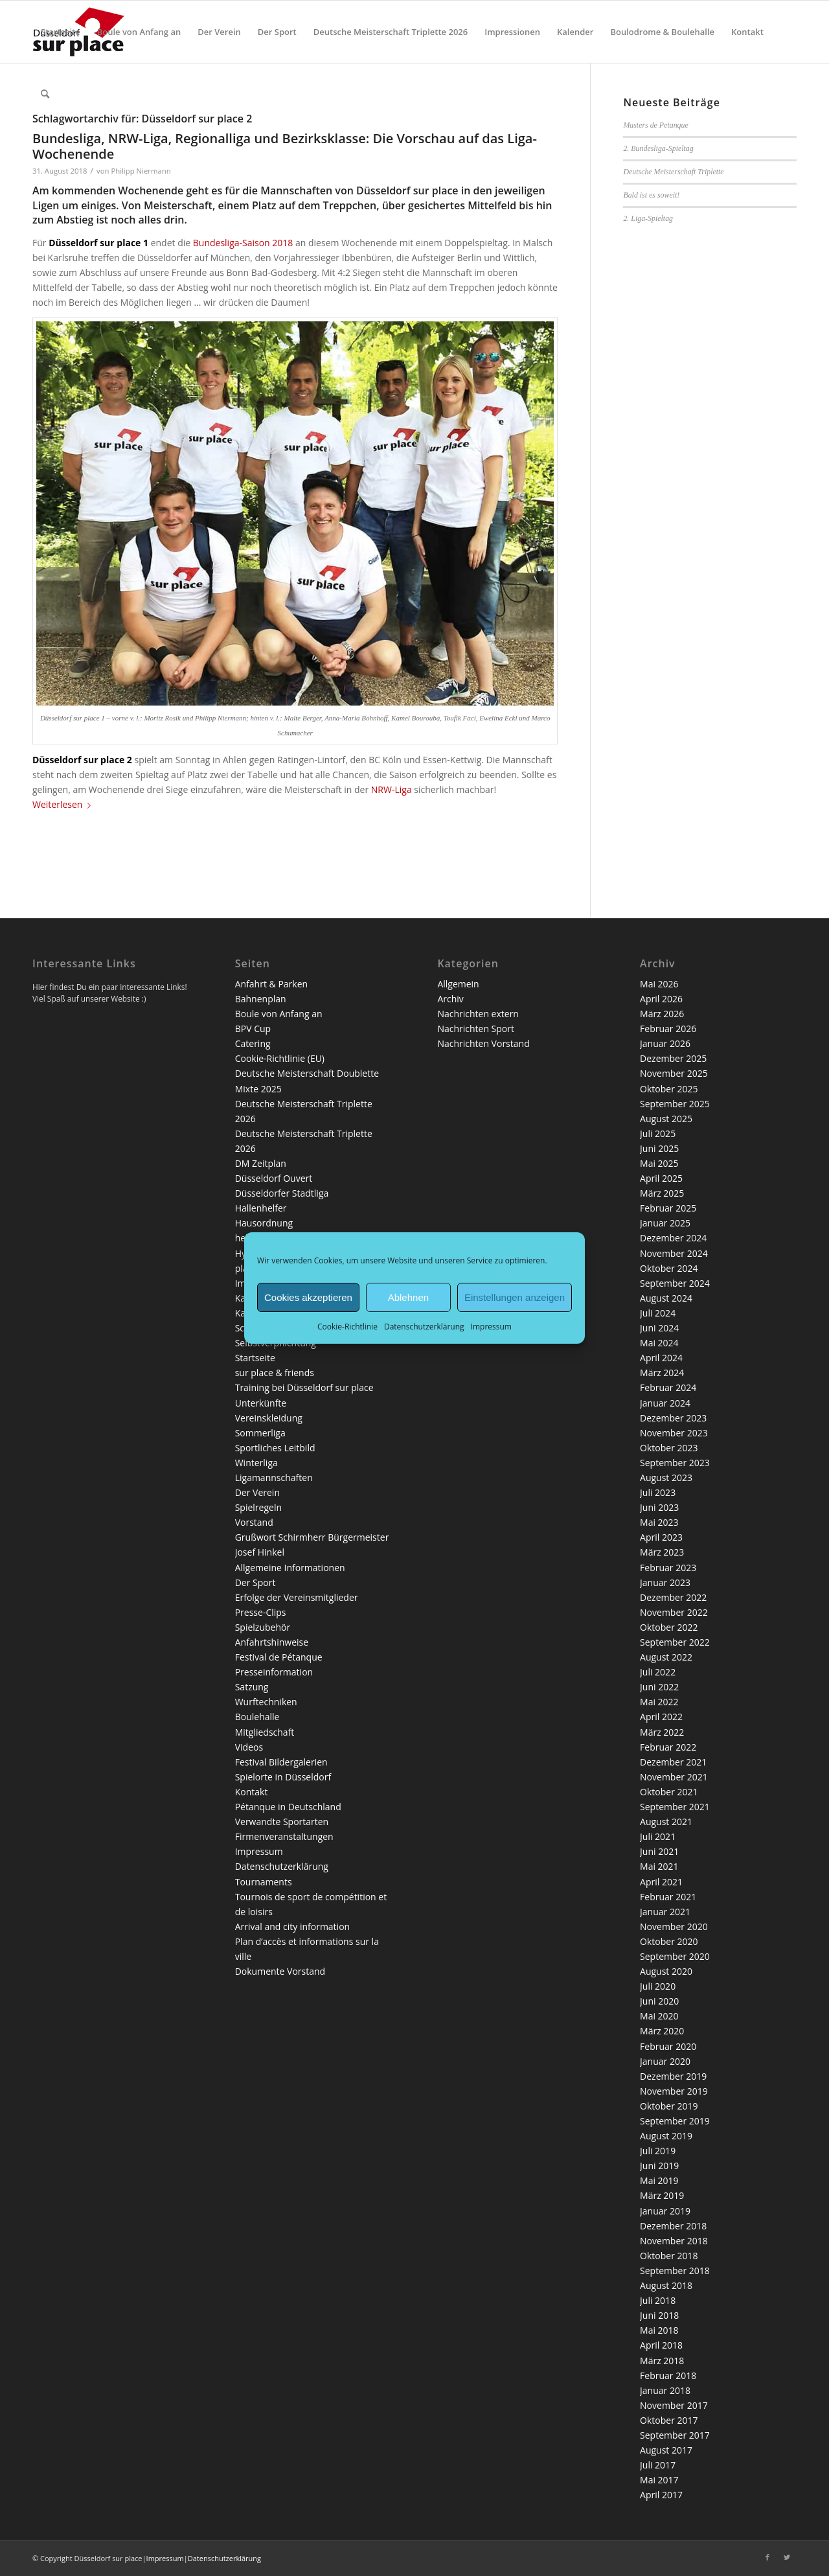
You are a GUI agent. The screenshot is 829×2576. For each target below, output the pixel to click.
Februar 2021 (668, 1897)
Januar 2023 (665, 1582)
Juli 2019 (658, 2151)
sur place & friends (274, 1372)
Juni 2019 (659, 2165)
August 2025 (666, 1118)
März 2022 (662, 1732)
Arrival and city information (292, 1926)
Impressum (491, 1326)
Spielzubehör (262, 1627)
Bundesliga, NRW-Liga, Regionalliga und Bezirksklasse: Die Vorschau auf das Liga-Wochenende (284, 146)
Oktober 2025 (669, 1089)
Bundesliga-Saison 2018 (243, 242)
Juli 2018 (658, 2300)
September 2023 (675, 1462)
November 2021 (674, 1777)
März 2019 (662, 2195)
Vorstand (254, 1522)
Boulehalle (257, 1716)
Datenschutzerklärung (424, 1326)
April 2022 (661, 1716)
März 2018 (662, 2360)
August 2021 (666, 1821)
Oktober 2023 (669, 1448)
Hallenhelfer (261, 1208)
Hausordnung (264, 1223)
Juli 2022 (658, 1672)
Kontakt (251, 1792)
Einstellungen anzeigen (514, 1296)
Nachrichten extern (478, 1013)
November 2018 (674, 2241)
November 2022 (674, 1612)
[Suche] (45, 94)
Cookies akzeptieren (308, 1296)
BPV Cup (253, 1028)
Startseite (255, 1357)
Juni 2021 (659, 1851)
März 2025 (662, 1193)
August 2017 (666, 2450)
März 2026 (662, 1013)
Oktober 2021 (669, 1792)
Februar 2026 (668, 1028)
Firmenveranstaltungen (284, 1836)
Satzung (252, 1687)
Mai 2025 (659, 1163)
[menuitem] (60, 32)
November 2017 (674, 2405)
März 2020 (662, 2031)
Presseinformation (274, 1672)
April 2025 (661, 1178)
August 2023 (666, 1477)
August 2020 (666, 1971)
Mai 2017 (659, 2480)
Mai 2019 (659, 2180)
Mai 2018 (659, 2330)
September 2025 (675, 1104)
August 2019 (666, 2136)
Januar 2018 (665, 2390)
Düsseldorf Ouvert (274, 1178)
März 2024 (662, 1372)
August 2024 (666, 1298)
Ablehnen (408, 1296)
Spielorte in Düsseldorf (283, 1777)
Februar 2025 (668, 1208)
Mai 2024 (659, 1343)
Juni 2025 (659, 1148)
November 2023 (674, 1433)
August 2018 (666, 2285)
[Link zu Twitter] (787, 2557)
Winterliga (256, 1462)
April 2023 (661, 1537)
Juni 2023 (659, 1507)
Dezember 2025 (673, 1058)
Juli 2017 (658, 2465)
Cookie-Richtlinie (347, 1326)
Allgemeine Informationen (290, 1567)
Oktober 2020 (669, 1941)
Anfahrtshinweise (271, 1642)
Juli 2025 (658, 1133)
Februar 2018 (668, 2375)
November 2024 (674, 1253)
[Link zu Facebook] (767, 2557)
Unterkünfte (260, 1403)
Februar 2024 (668, 1387)
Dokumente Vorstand (280, 1971)
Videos (249, 1747)
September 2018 (675, 2270)
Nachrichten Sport (475, 1028)
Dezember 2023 (673, 1418)
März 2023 (662, 1552)
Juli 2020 (658, 1986)
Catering (253, 1043)
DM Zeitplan (260, 1163)
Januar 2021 (665, 1911)
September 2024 (675, 1283)
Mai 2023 (659, 1522)
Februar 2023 (668, 1567)
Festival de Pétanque (279, 1657)
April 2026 (661, 999)
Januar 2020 (665, 2061)
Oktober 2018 (669, 2255)
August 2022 (666, 1657)
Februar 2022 (668, 1747)
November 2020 (674, 1926)
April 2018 (661, 2345)
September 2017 (675, 2435)
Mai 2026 (659, 984)
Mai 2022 (659, 1702)
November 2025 (674, 1073)
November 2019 (674, 2091)
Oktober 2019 (669, 2106)
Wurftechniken (266, 1702)
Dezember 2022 (673, 1597)
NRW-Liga (391, 789)
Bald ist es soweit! (651, 195)
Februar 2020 (668, 2046)
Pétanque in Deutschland (288, 1806)
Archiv (450, 999)
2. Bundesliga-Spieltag (658, 148)
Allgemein (458, 984)
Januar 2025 (665, 1223)
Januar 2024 (665, 1403)
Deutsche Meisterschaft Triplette (673, 171)
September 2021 (675, 1806)
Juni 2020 (659, 2001)
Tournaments (263, 1882)
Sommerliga (260, 1433)
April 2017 (661, 2495)
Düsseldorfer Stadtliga (282, 1193)
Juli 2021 (658, 1836)
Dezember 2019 (673, 2076)
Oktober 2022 (669, 1627)
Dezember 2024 (673, 1238)
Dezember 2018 (673, 2226)
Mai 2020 (659, 2016)
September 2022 (675, 1642)
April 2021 (661, 1882)
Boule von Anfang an (279, 1013)
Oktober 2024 (669, 1268)
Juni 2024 (659, 1328)
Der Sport (255, 1582)
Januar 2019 (665, 2211)
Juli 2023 (658, 1492)
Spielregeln (258, 1507)
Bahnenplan (260, 999)
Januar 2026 (665, 1043)
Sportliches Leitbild (275, 1448)
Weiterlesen (64, 804)
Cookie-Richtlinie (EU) (279, 1058)
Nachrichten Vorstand (483, 1043)
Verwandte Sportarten (282, 1821)
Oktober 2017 (669, 2420)
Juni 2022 (659, 1687)
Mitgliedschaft (265, 1732)
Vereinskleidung (268, 1418)
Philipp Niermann (140, 171)
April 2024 (661, 1357)
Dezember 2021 (673, 1762)
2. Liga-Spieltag (648, 218)
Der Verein (257, 1492)
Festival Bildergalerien (281, 1762)
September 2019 (675, 2121)
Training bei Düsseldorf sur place (304, 1387)
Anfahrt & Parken (271, 984)
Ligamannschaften (274, 1477)
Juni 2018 (659, 2315)
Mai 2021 (659, 1866)
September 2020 (675, 1956)
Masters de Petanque (655, 125)
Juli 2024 (658, 1313)
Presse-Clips (260, 1612)
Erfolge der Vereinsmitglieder (296, 1597)
